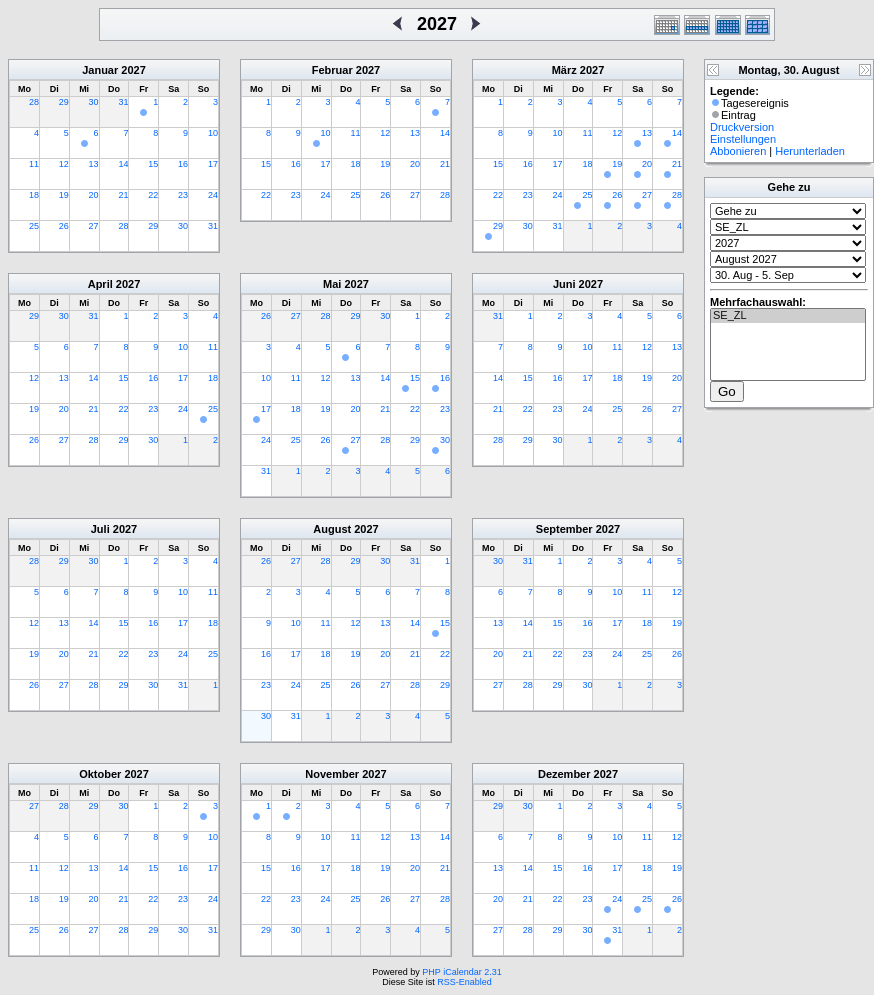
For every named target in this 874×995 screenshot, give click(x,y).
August (332, 529)
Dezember (564, 774)
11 (34, 164)
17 (213, 164)
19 (64, 195)
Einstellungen (743, 139)
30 (94, 102)
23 (183, 195)
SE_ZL (788, 316)
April (100, 284)
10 (213, 133)
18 (34, 195)
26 (64, 226)
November (332, 774)
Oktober (100, 774)
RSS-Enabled (464, 982)
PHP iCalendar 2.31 (461, 972)
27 (94, 226)
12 (64, 164)
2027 (133, 70)
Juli (100, 529)
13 (94, 164)
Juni (564, 284)
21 (123, 195)
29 (64, 102)
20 (94, 195)
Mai (332, 284)
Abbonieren (738, 151)
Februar (332, 70)
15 (153, 164)
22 (153, 195)
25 (34, 226)
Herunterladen (810, 151)
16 (183, 164)
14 (123, 164)
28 (34, 102)
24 (213, 195)
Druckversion (742, 127)
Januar (100, 70)
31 (123, 102)
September (564, 529)
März (564, 70)
